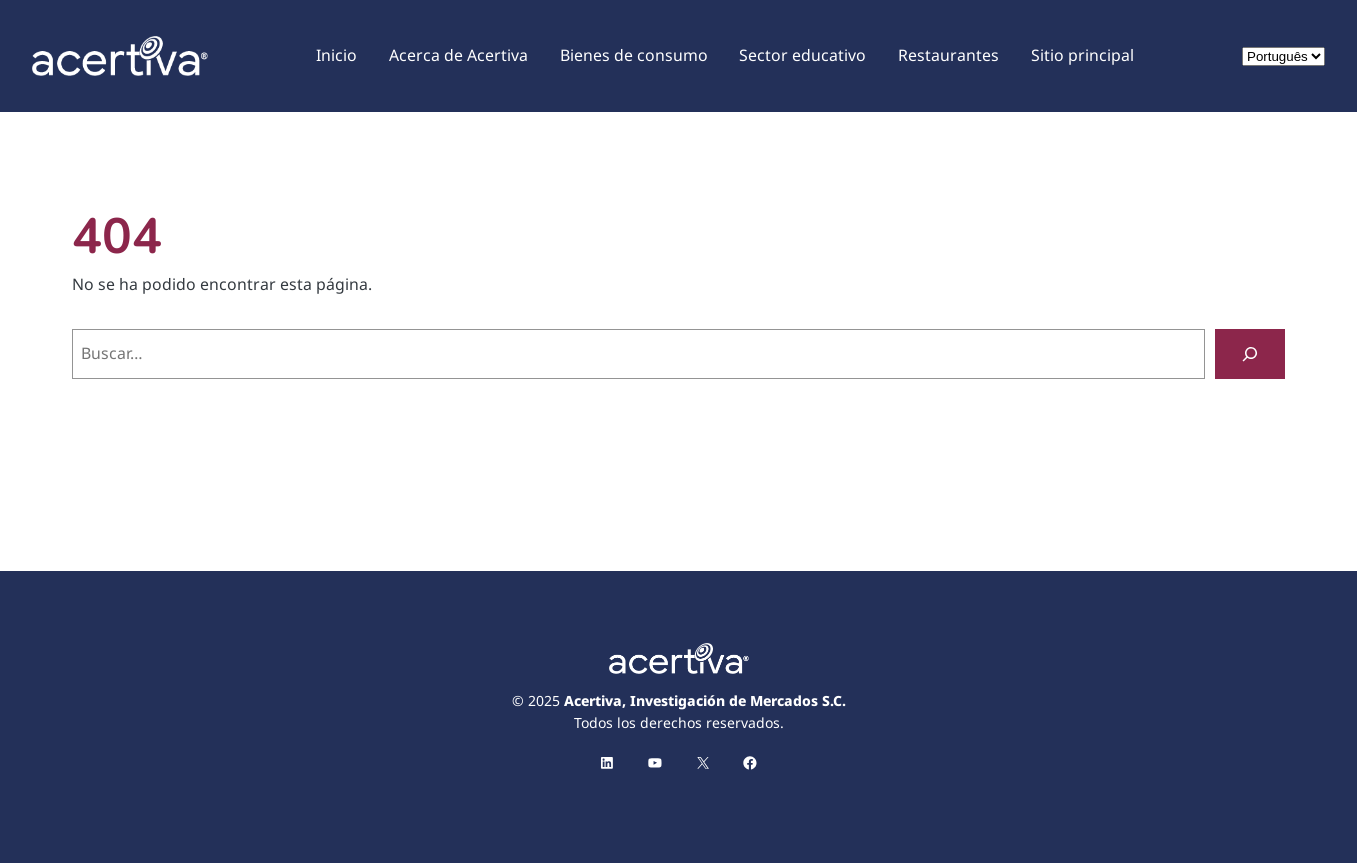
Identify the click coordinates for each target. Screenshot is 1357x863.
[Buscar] (1250, 353)
